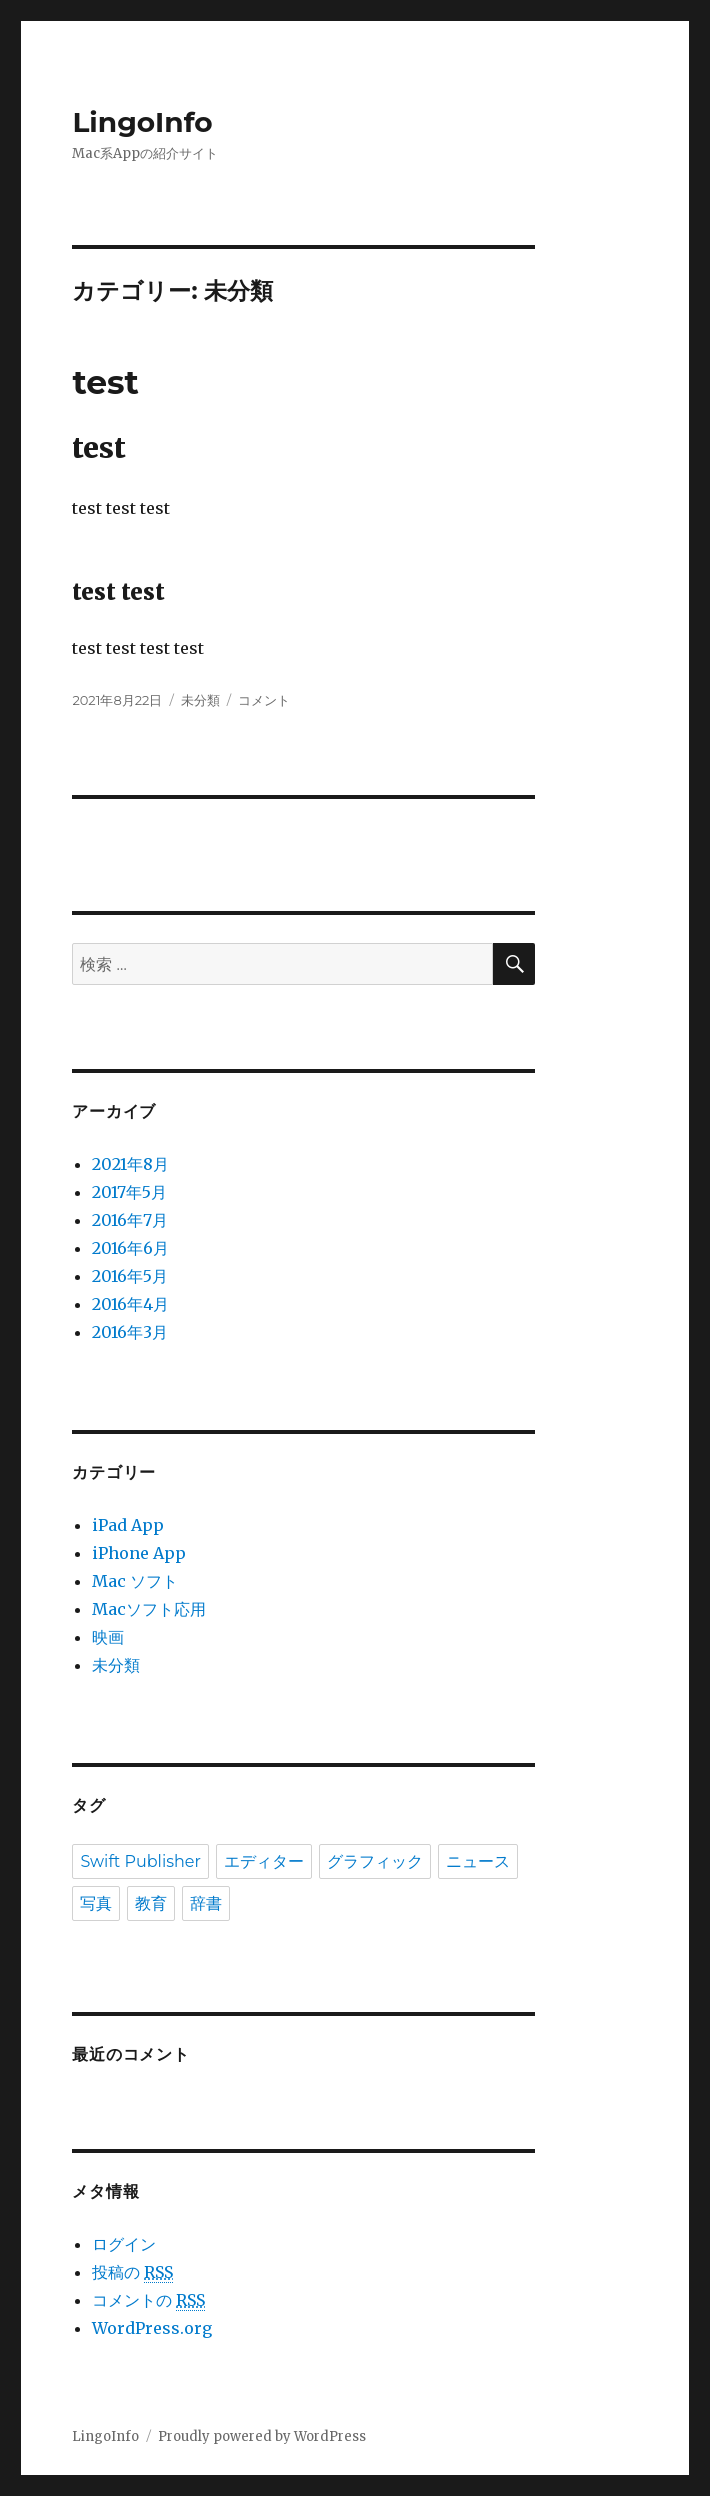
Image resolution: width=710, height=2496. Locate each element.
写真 (96, 1903)
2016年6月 (130, 1248)
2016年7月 (130, 1220)
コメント (264, 700)
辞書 (206, 1903)
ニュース (478, 1861)
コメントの (148, 2300)
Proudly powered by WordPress (262, 2436)
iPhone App (139, 1553)
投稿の (132, 2272)
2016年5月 (130, 1276)
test (105, 382)
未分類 (200, 700)
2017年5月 (129, 1192)
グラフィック (375, 1861)
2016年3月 (130, 1332)
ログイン (124, 2244)
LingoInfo (142, 122)
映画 (108, 1637)
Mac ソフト (135, 1581)
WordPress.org (152, 2328)
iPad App (128, 1525)
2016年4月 (130, 1304)
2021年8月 (130, 1164)
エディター (264, 1861)
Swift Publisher (140, 1861)
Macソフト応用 (149, 1609)
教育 (151, 1903)
